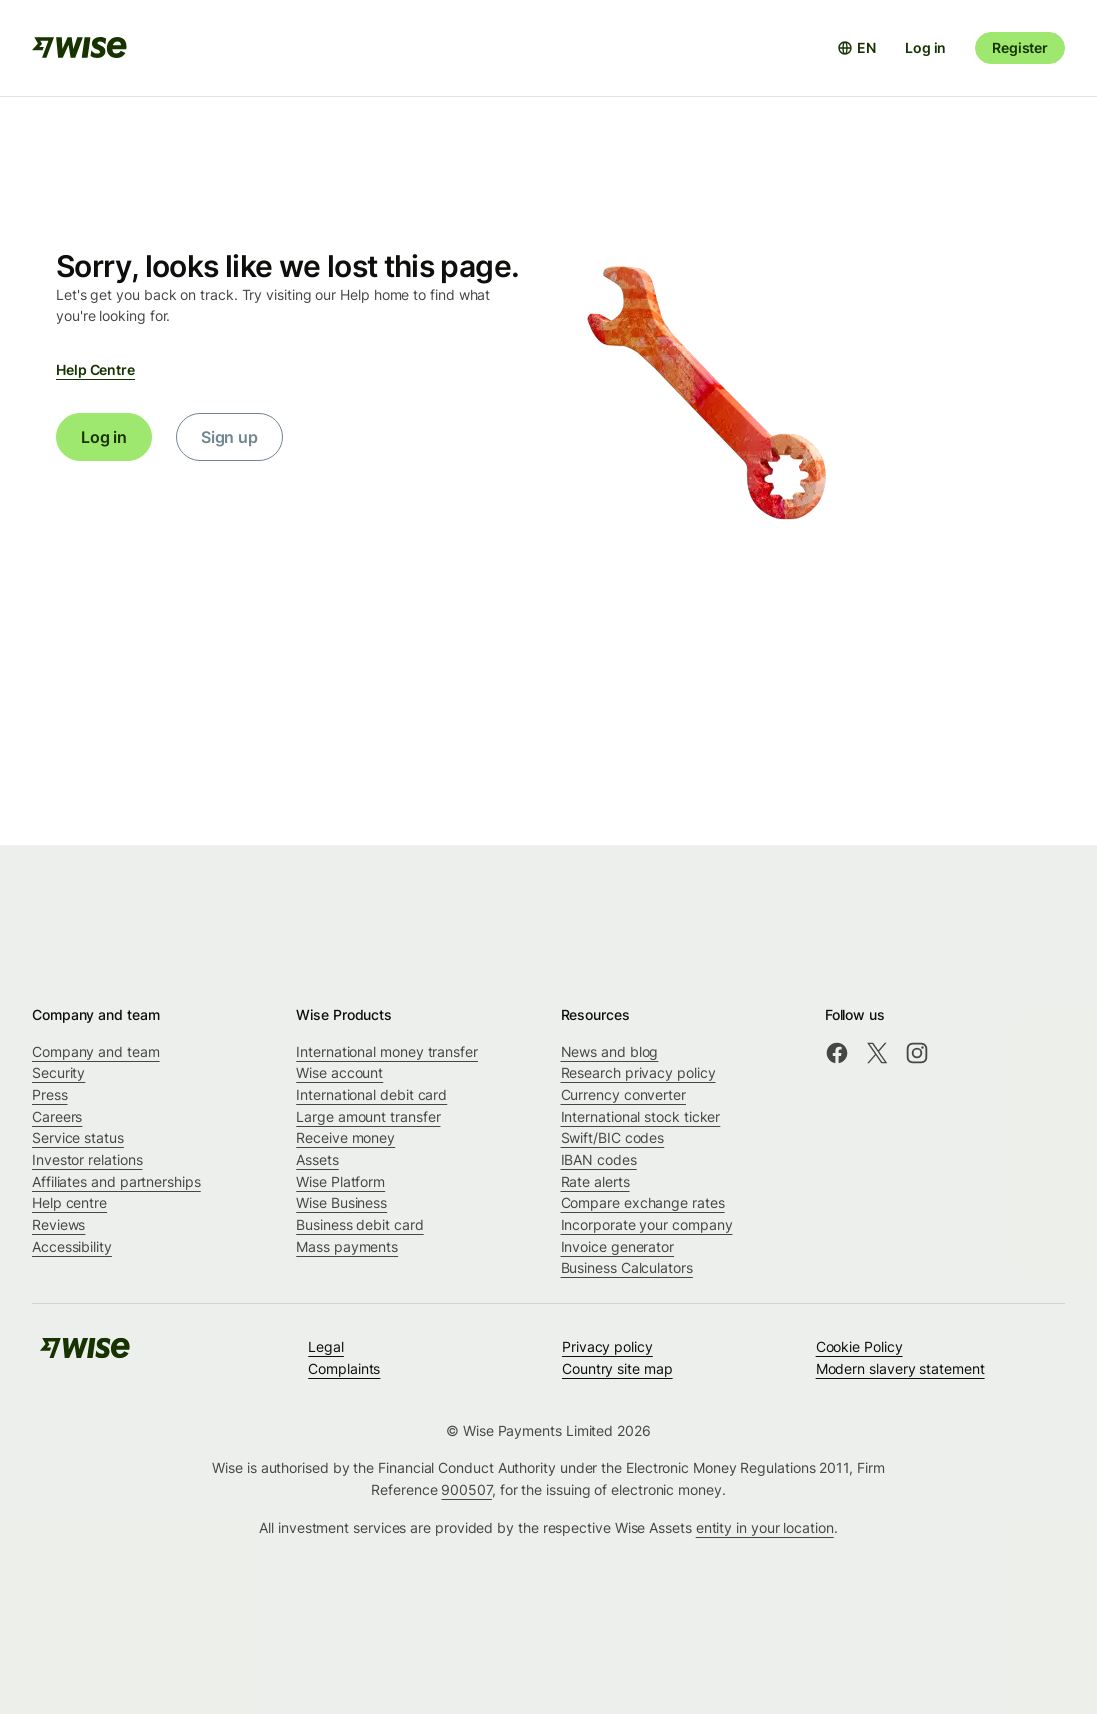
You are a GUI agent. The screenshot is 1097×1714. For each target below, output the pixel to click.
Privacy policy (607, 1346)
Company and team (96, 1051)
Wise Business (341, 1202)
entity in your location (765, 1527)
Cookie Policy (859, 1346)
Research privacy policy (638, 1072)
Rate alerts (595, 1181)
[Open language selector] (856, 48)
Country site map (617, 1368)
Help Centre (95, 369)
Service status (78, 1137)
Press (50, 1094)
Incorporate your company (647, 1224)
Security (58, 1072)
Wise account (339, 1072)
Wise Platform (340, 1181)
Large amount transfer (368, 1116)
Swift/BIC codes (613, 1137)
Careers (57, 1116)
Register (1020, 47)
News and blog (610, 1051)
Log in (925, 47)
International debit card (371, 1094)
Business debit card (359, 1224)
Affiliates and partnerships (116, 1181)
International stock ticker (641, 1116)
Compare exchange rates (643, 1202)
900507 (466, 1489)
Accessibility (72, 1246)
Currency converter (624, 1094)
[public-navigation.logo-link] (85, 1354)
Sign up (229, 437)
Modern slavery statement (900, 1368)
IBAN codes (599, 1159)
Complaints (344, 1368)
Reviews (58, 1224)
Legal (326, 1346)
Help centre (69, 1202)
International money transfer (387, 1051)
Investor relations (87, 1159)
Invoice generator (618, 1246)
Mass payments (347, 1246)
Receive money (345, 1137)
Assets (317, 1159)
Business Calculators (627, 1267)
